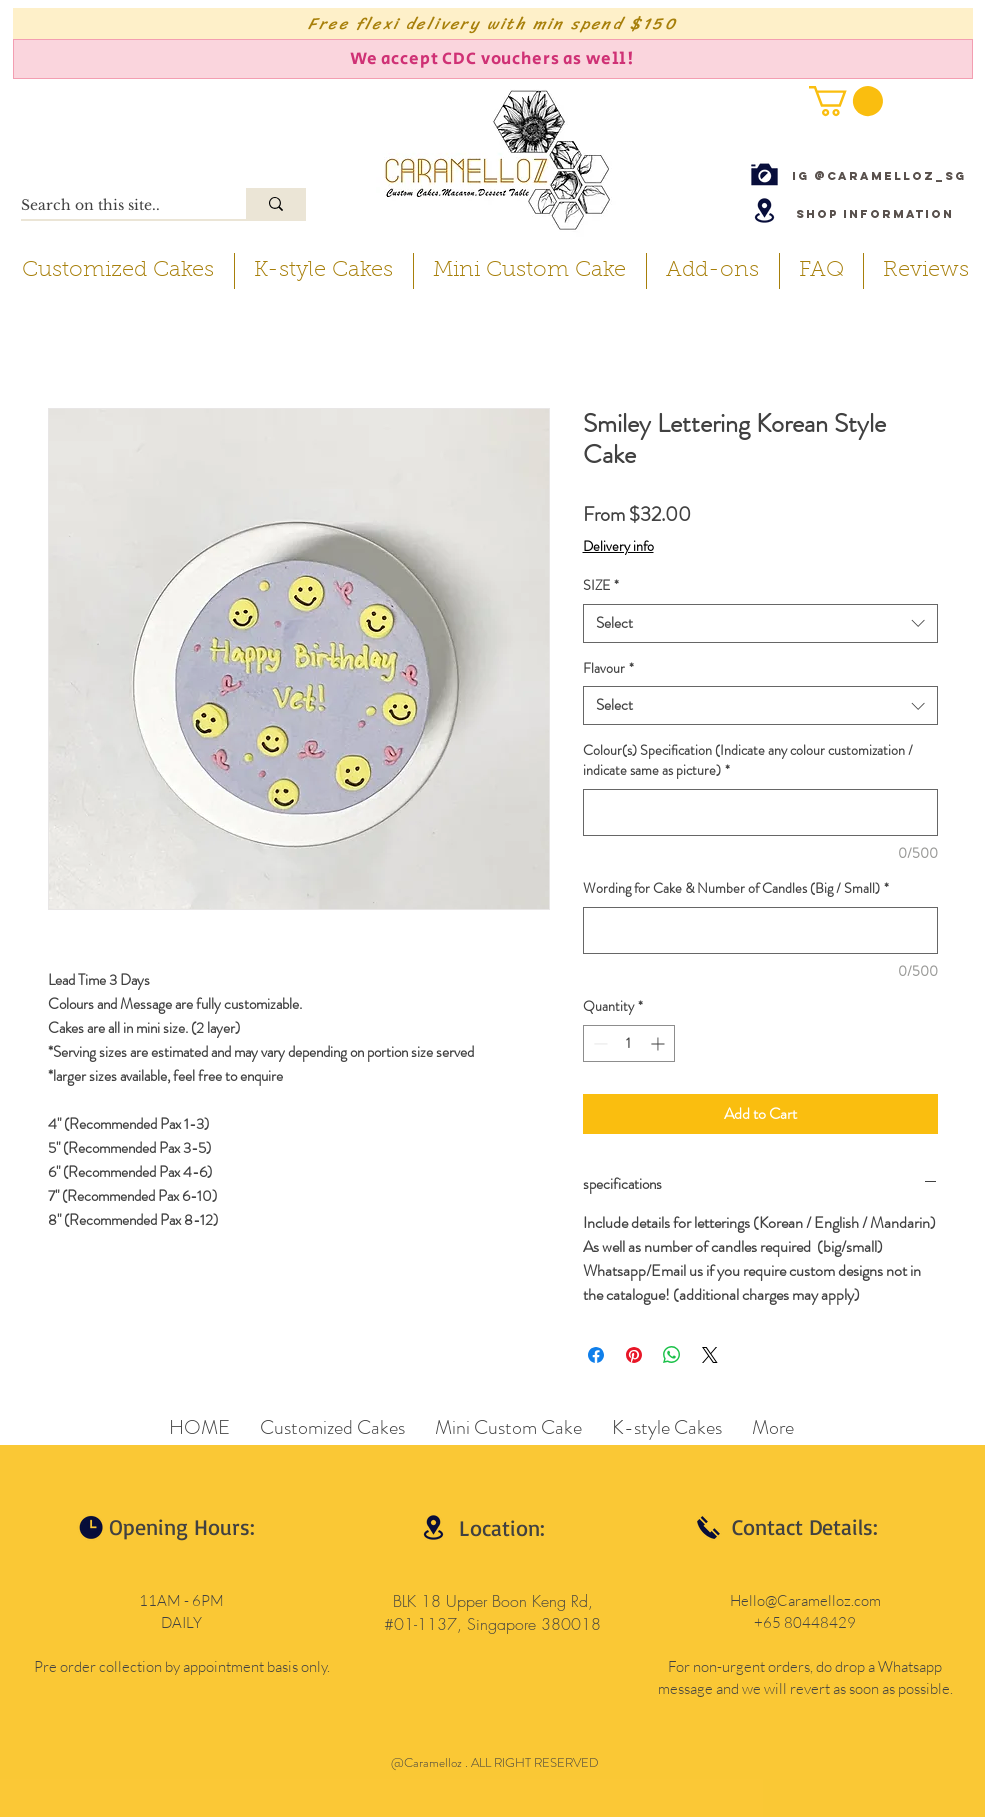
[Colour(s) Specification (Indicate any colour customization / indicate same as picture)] (760, 812)
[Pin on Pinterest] (634, 1355)
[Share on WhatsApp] (672, 1355)
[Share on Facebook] (596, 1355)
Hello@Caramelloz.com (805, 1600)
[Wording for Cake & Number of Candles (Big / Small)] (760, 930)
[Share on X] (710, 1355)
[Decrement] (598, 1043)
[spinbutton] (629, 1043)
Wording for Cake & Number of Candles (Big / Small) (736, 888)
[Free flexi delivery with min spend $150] (493, 23)
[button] (846, 101)
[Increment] (659, 1043)
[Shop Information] (875, 213)
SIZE (601, 585)
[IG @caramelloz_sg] (879, 175)
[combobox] (760, 623)
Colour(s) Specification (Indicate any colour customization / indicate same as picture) (748, 760)
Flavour (608, 668)
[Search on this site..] (112, 206)
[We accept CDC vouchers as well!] (493, 59)
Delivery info (618, 546)
